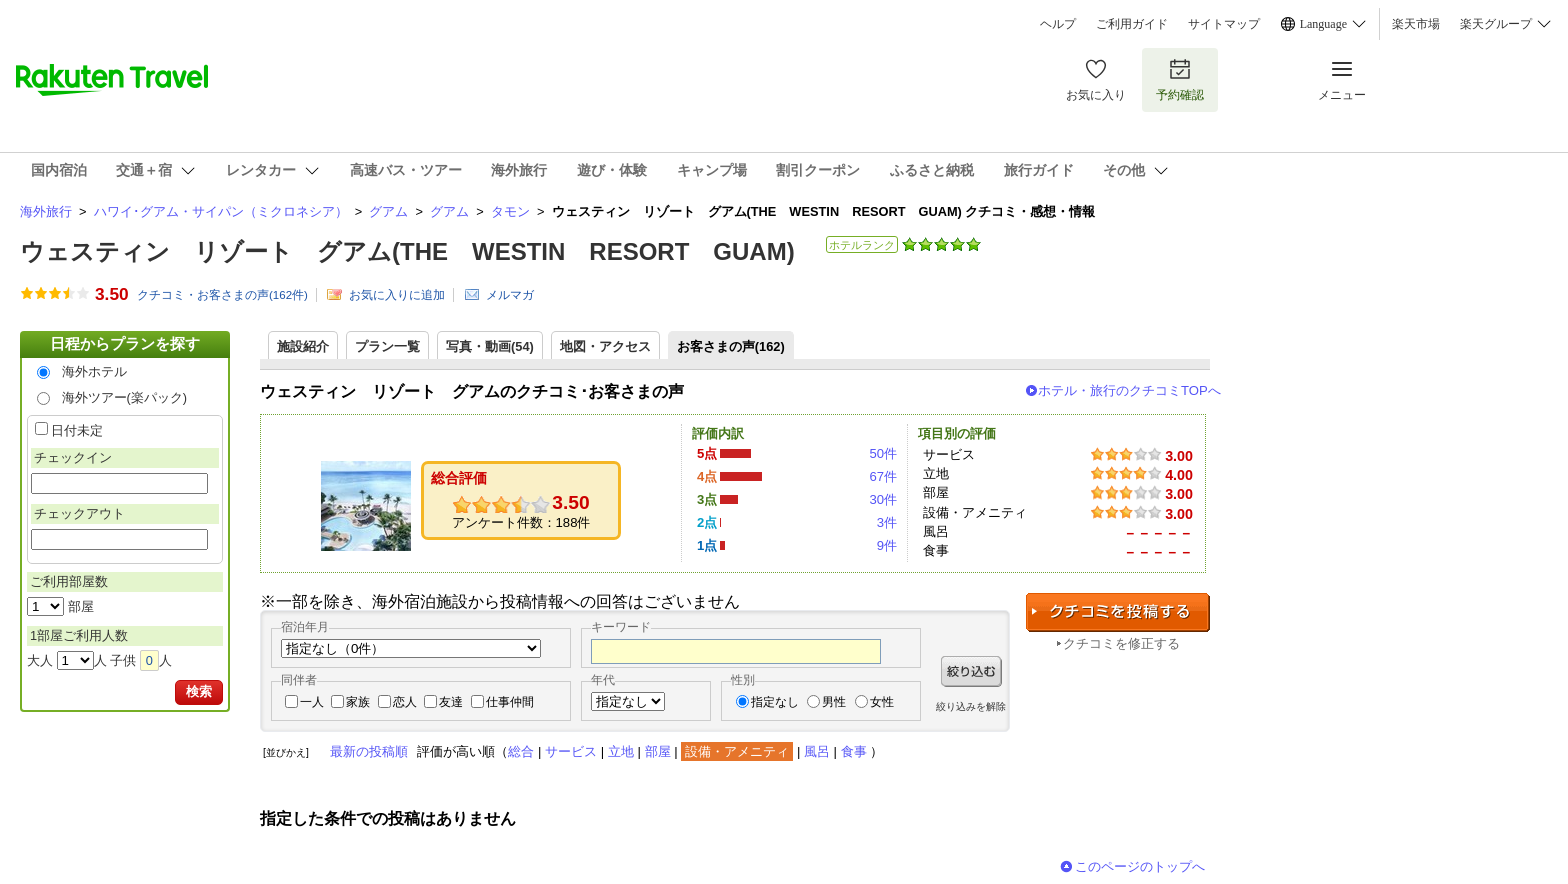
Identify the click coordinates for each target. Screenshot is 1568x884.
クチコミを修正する (1121, 643)
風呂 (817, 751)
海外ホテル (94, 371)
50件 (883, 453)
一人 (312, 702)
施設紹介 (303, 346)
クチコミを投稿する (1118, 612)
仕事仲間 (510, 702)
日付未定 (77, 430)
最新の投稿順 (369, 751)
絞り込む (971, 671)
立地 (621, 751)
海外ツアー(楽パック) (125, 397)
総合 (521, 751)
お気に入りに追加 (397, 295)
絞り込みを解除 (971, 706)
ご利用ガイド (1132, 24)
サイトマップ (1224, 24)
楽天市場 (1416, 24)
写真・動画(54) (490, 346)
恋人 (405, 702)
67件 (883, 476)
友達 (451, 702)
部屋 (658, 751)
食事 (854, 751)
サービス (571, 751)
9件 (887, 545)
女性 (882, 702)
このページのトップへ (1140, 866)
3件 (887, 522)
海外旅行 (46, 211)
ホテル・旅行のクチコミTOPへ (1129, 390)
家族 (358, 702)
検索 (199, 691)
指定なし (775, 702)
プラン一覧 (387, 346)
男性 (834, 702)
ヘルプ (1058, 24)
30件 (883, 499)
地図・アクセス (605, 346)
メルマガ (510, 295)
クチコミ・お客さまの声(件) (222, 295)
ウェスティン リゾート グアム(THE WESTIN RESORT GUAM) (407, 251)
